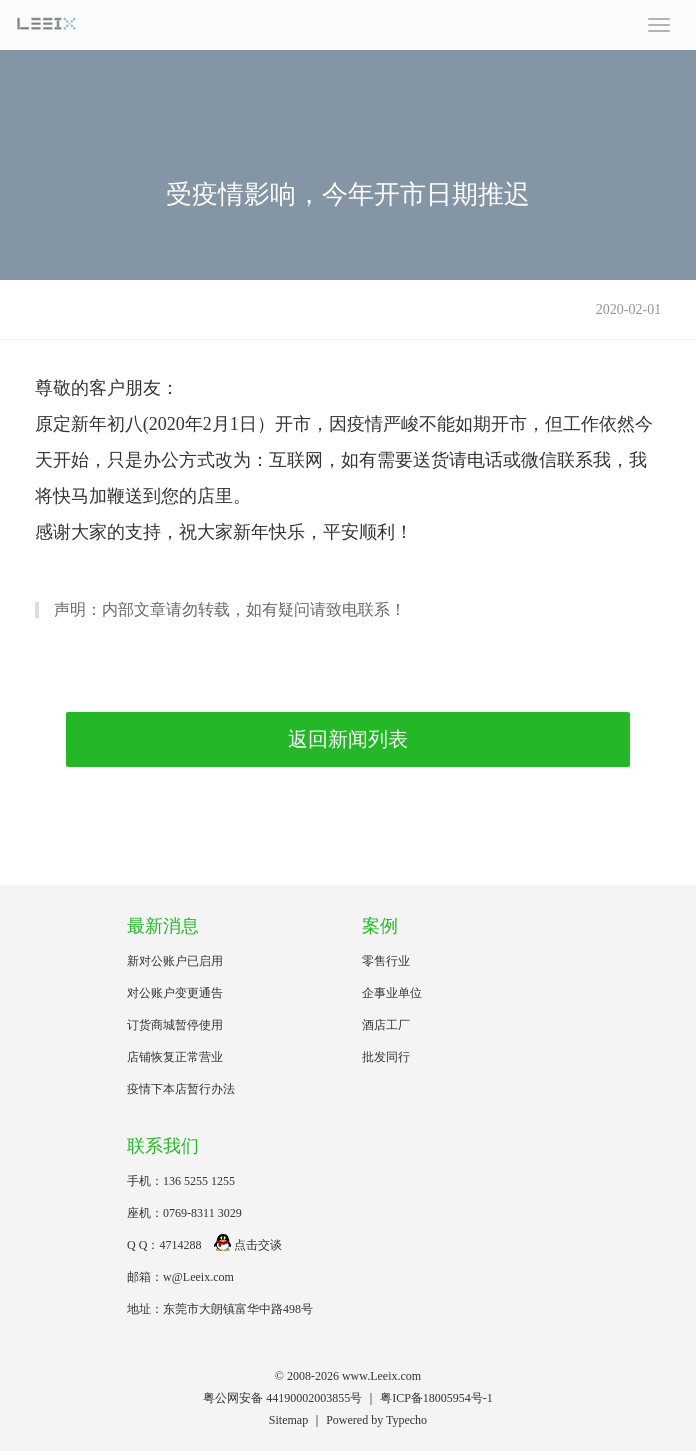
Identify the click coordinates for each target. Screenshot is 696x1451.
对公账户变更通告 (175, 993)
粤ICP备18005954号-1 (436, 1398)
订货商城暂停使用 (175, 1025)
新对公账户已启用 (175, 961)
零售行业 (386, 961)
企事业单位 (392, 993)
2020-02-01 (628, 309)
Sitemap (288, 1420)
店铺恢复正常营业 (175, 1057)
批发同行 (386, 1057)
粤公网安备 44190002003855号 (282, 1398)
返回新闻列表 (348, 739)
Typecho (406, 1420)
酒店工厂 (386, 1025)
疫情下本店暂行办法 (181, 1089)
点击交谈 (248, 1245)
